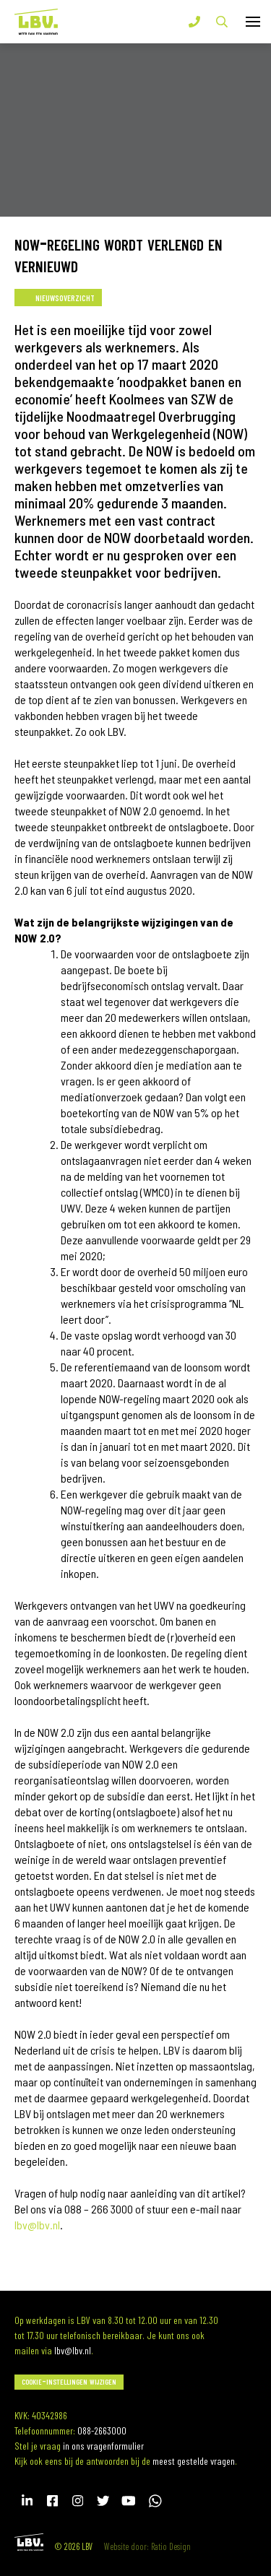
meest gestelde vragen (193, 2461)
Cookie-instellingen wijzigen (69, 2381)
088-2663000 (101, 2430)
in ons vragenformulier (103, 2446)
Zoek (222, 21)
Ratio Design (171, 2546)
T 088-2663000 (194, 21)
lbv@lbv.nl (72, 2350)
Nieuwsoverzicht (65, 296)
